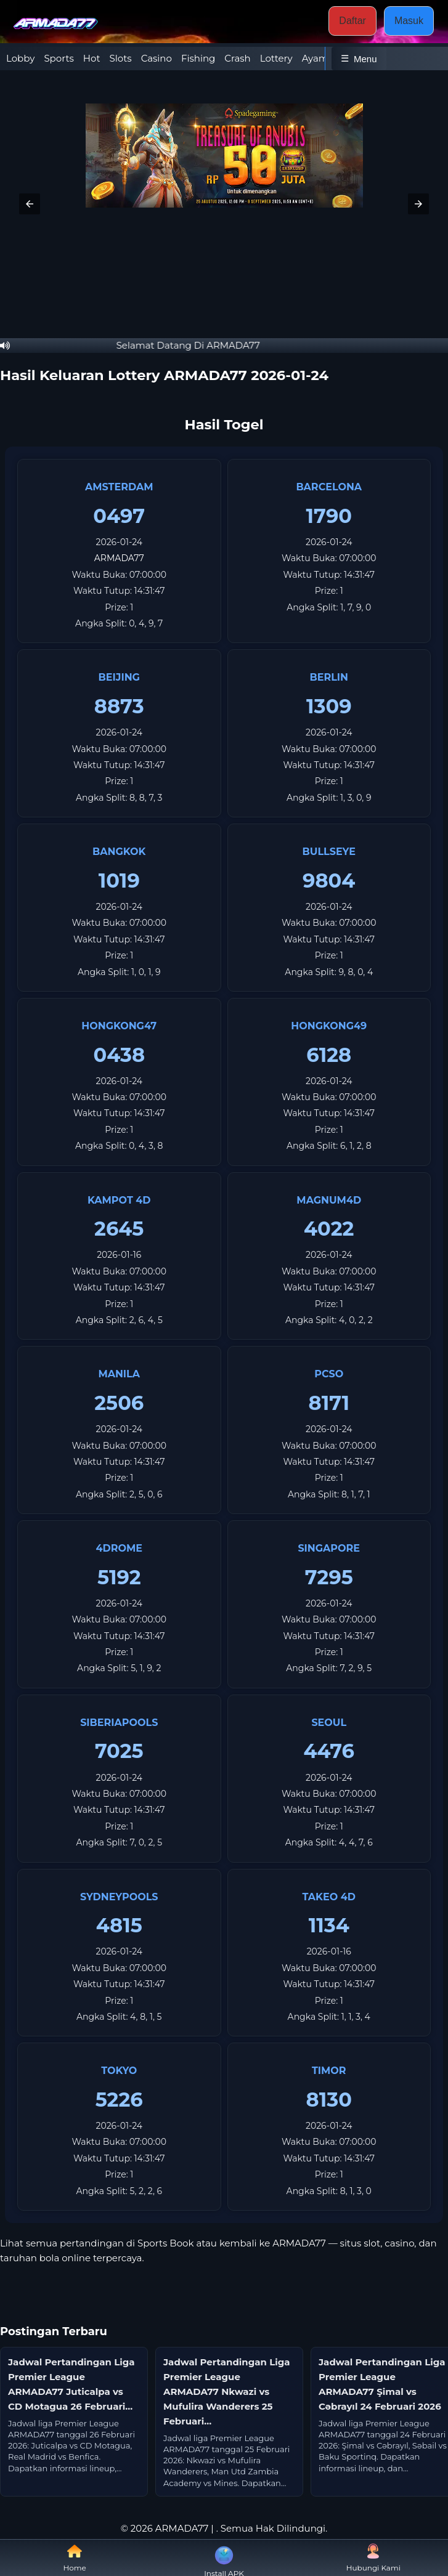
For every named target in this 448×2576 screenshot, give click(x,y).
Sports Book (166, 2243)
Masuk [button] (408, 20)
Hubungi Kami (373, 2557)
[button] (29, 203)
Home (74, 2557)
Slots (121, 58)
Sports (58, 58)
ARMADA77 (119, 558)
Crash (237, 58)
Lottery (276, 58)
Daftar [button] (352, 20)
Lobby (20, 58)
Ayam (315, 58)
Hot (91, 58)
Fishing (198, 58)
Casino (156, 58)
